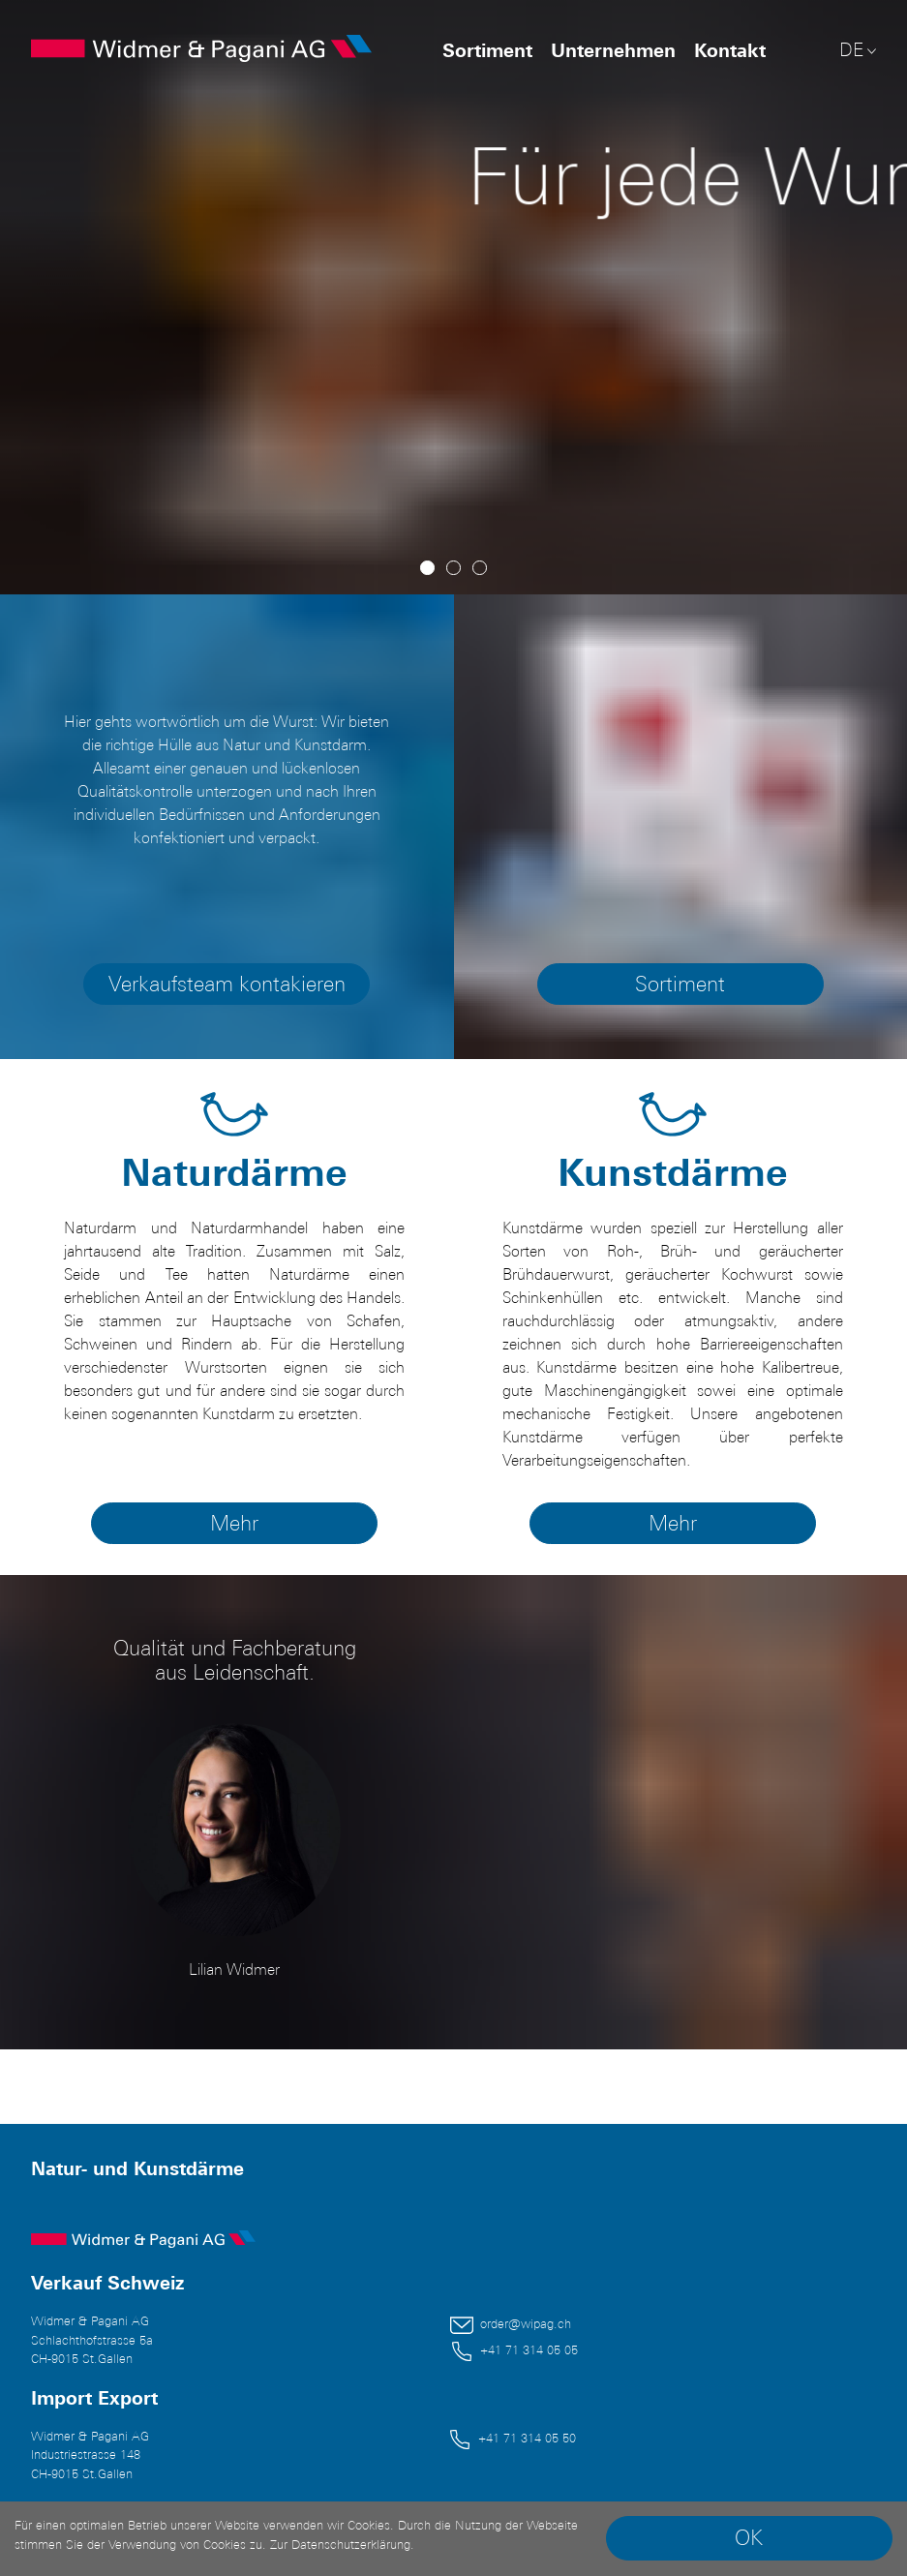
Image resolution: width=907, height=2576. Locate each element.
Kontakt (730, 50)
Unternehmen (613, 50)
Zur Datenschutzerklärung (340, 2544)
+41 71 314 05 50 (527, 2438)
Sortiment (487, 50)
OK (749, 2538)
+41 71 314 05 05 (529, 2350)
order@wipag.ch (525, 2324)
